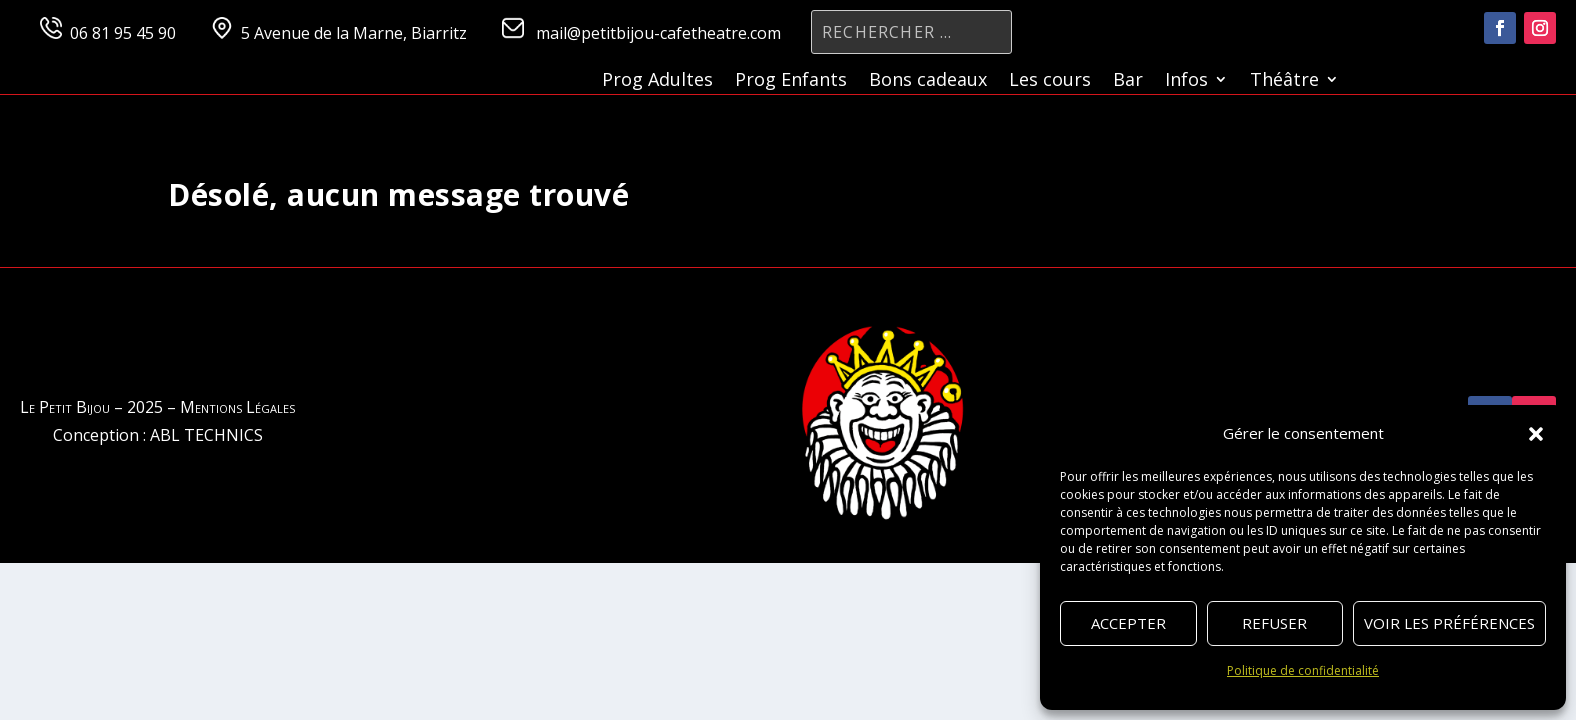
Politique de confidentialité (1303, 670)
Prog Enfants (791, 81)
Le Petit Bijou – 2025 (91, 407)
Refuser (1274, 623)
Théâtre (1284, 81)
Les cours (1050, 81)
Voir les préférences (1449, 623)
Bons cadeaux (928, 81)
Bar (1128, 81)
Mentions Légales (237, 407)
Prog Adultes (657, 81)
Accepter (1128, 623)
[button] (1536, 434)
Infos (1186, 81)
